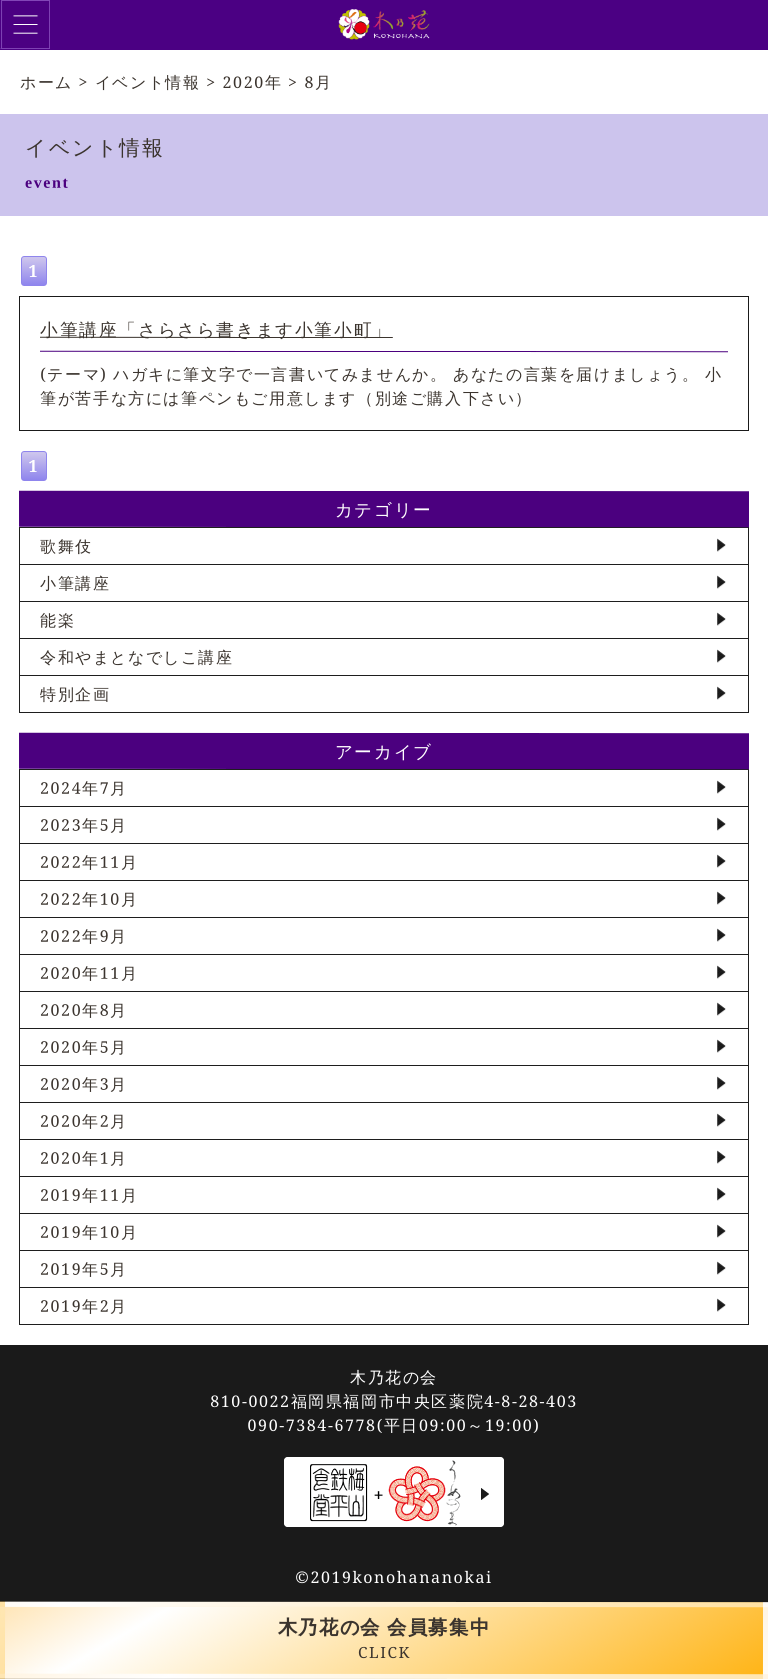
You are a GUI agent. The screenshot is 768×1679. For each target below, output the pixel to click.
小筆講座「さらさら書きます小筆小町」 (216, 329)
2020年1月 (84, 1158)
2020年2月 (84, 1121)
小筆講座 (75, 583)
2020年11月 (89, 973)
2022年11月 (89, 862)
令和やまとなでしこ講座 (137, 657)
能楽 (57, 620)
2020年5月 (84, 1047)
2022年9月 (84, 936)
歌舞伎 (66, 546)
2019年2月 (84, 1306)
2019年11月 (89, 1195)
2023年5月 (84, 825)
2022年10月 (89, 899)
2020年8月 (84, 1010)
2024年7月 (84, 788)
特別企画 (75, 694)
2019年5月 (84, 1269)
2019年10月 (89, 1232)
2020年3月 (84, 1084)
